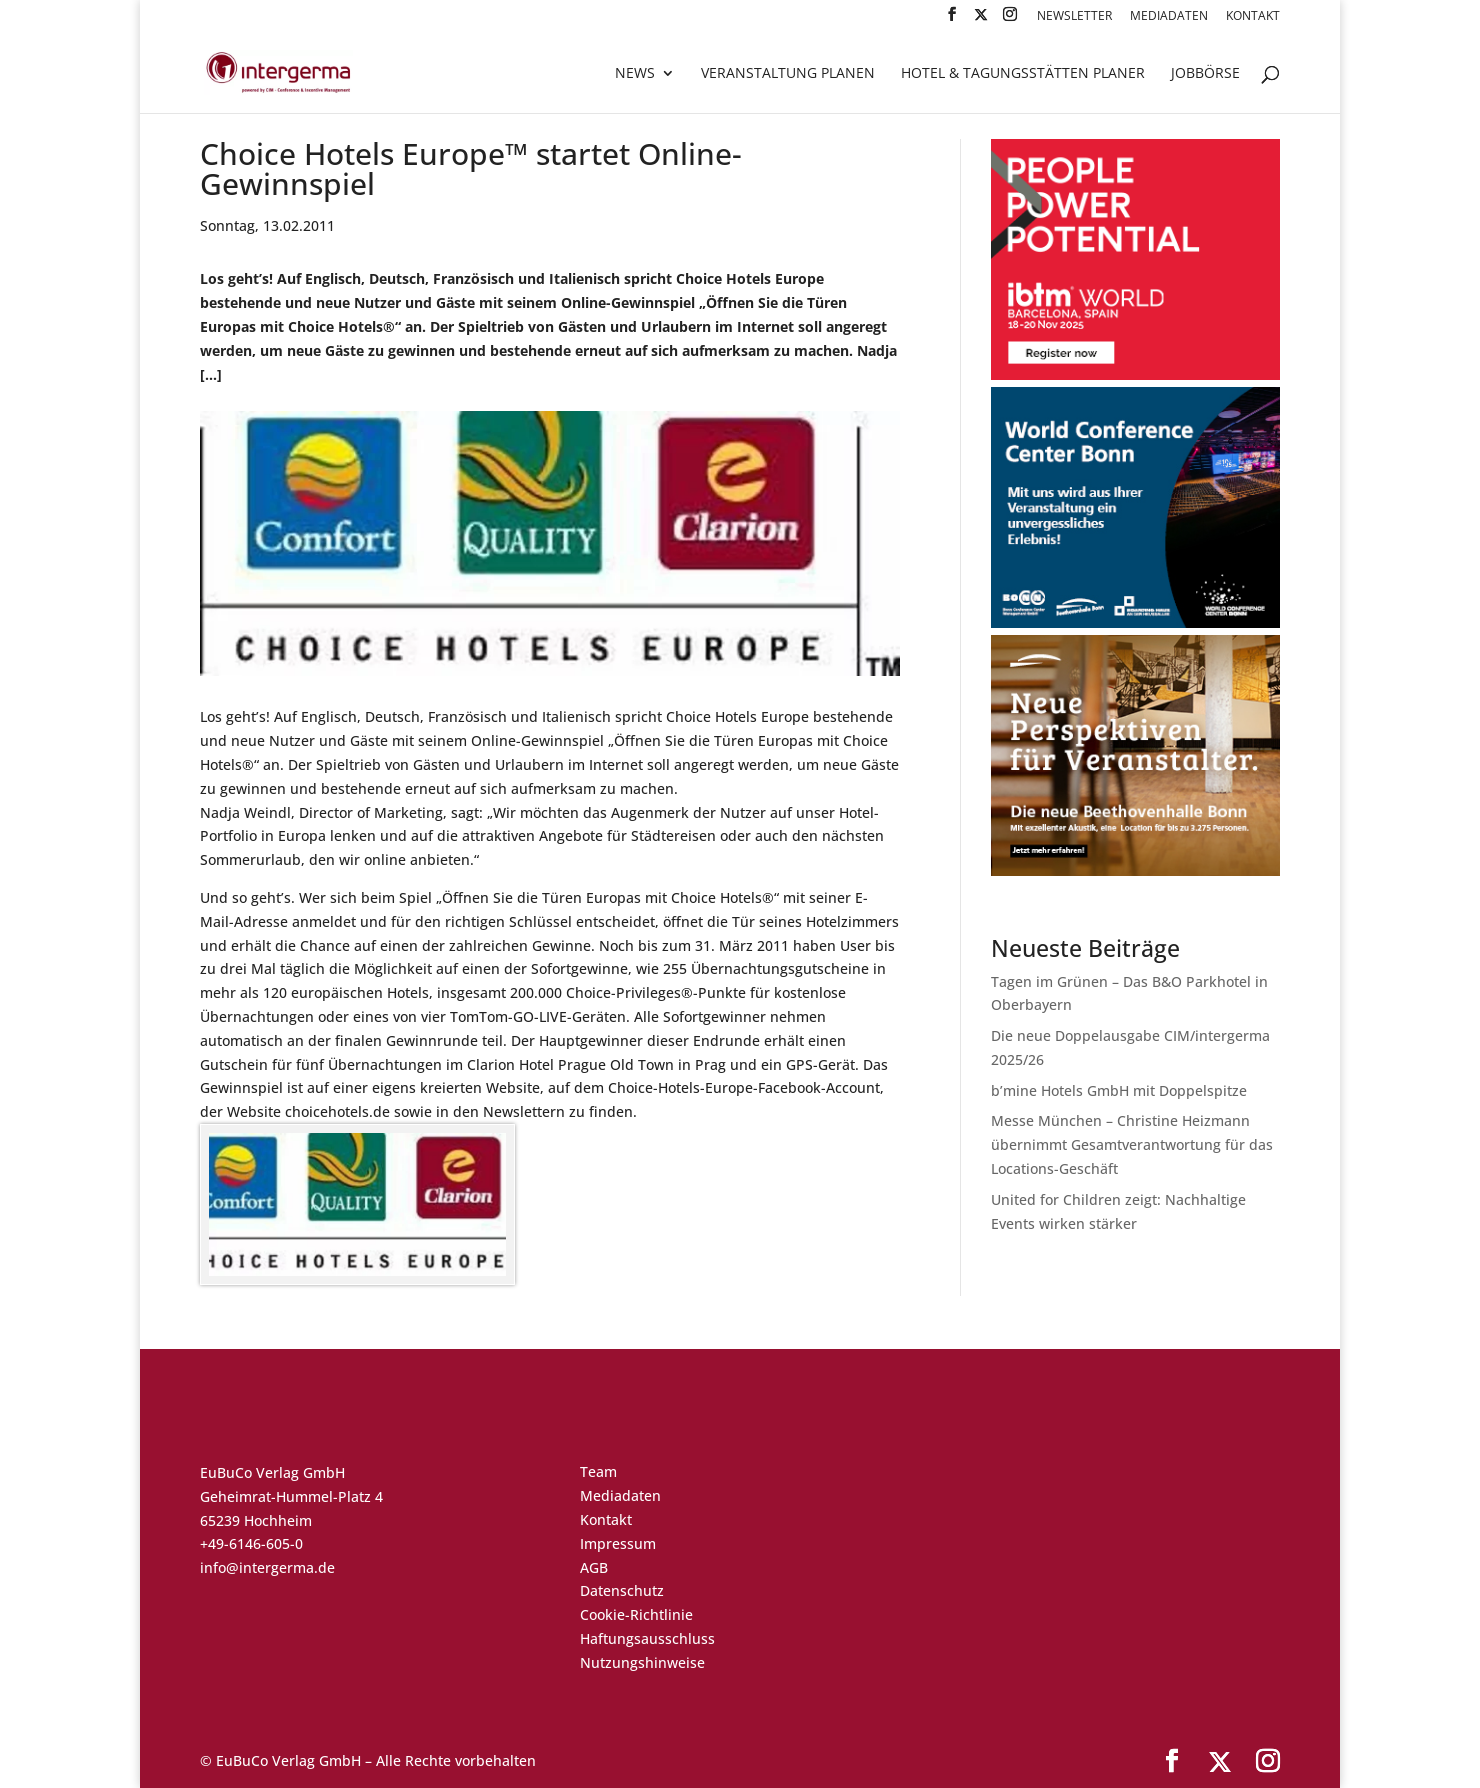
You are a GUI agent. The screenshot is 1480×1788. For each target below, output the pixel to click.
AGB (594, 1567)
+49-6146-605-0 (251, 1543)
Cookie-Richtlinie (636, 1614)
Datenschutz (622, 1590)
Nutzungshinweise (642, 1662)
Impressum (618, 1543)
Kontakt (1253, 17)
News (635, 74)
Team (598, 1471)
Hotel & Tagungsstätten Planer (1023, 74)
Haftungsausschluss (647, 1638)
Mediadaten (1169, 17)
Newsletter (1074, 17)
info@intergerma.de (267, 1567)
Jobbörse (1205, 74)
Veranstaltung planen (788, 74)
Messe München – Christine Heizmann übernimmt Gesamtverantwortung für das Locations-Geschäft (1132, 1144)
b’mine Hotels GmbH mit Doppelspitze (1119, 1090)
